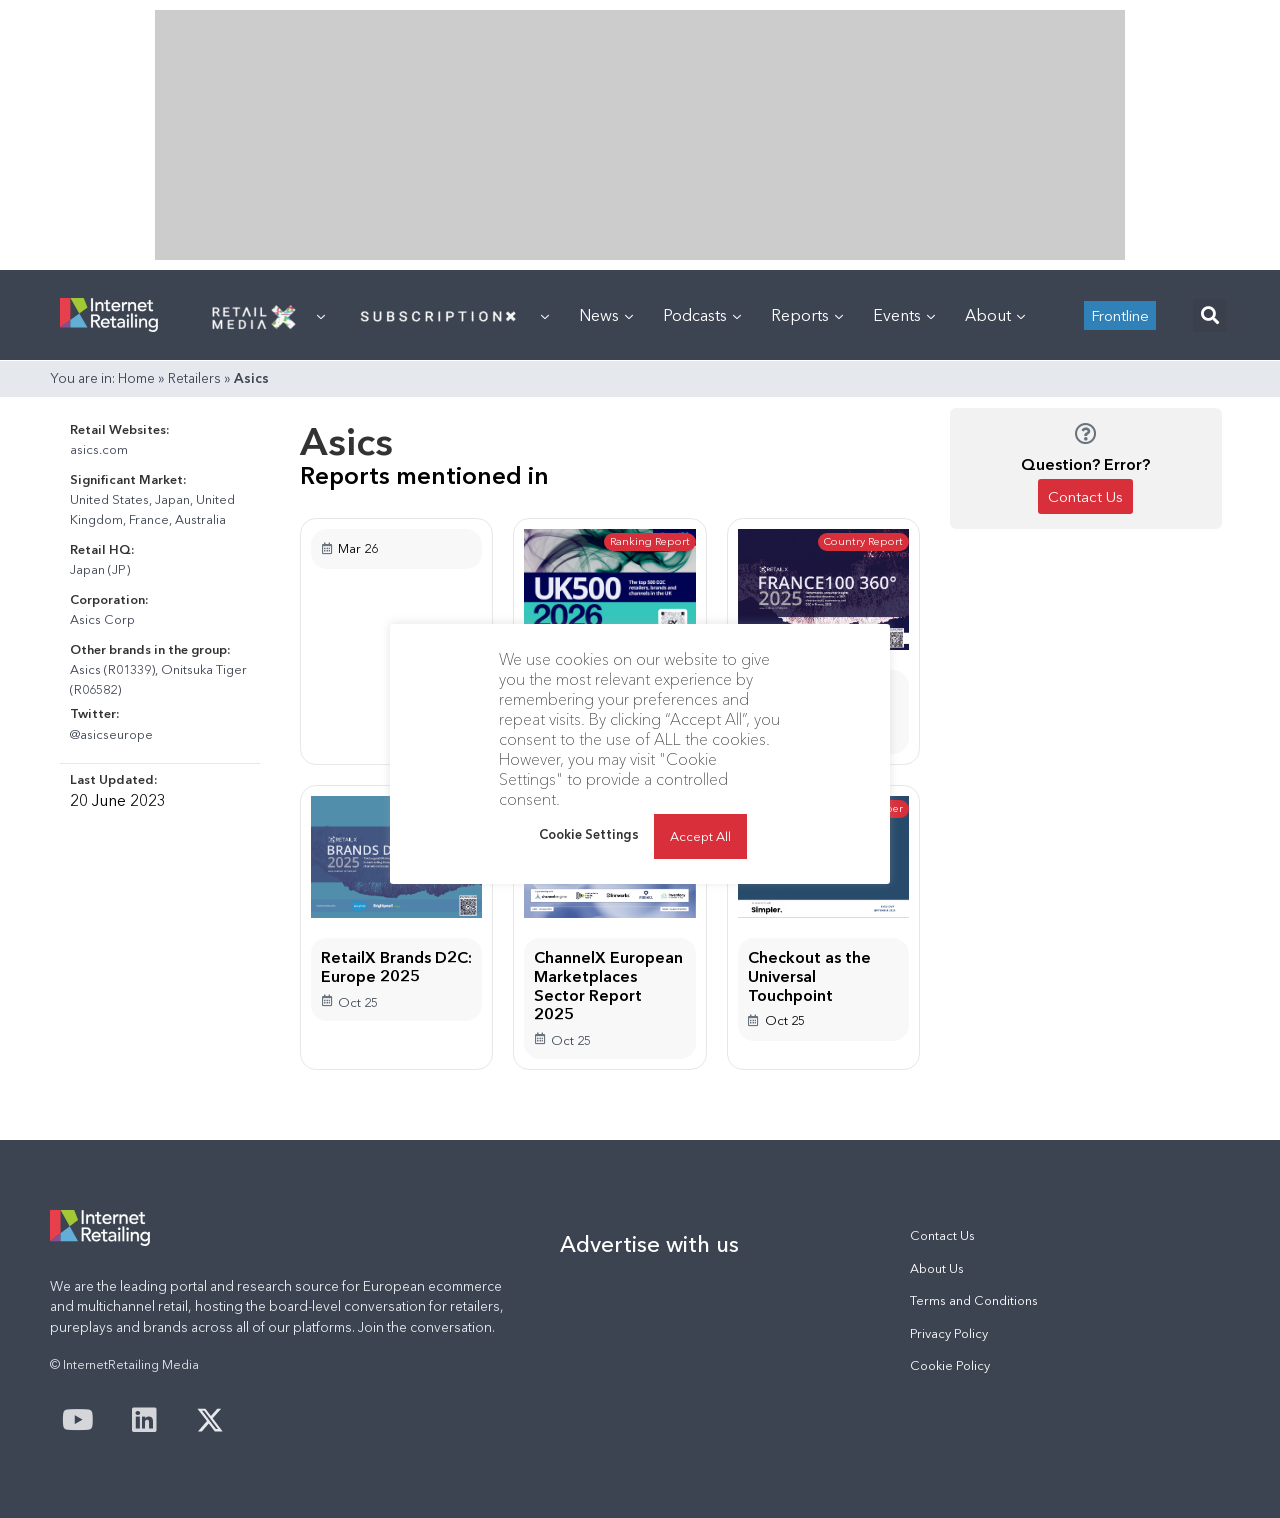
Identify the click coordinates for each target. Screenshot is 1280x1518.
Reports (807, 315)
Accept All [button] (700, 836)
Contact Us (942, 1235)
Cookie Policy (950, 1365)
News (606, 315)
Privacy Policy (949, 1333)
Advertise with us (649, 1244)
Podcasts (702, 315)
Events (904, 315)
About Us (937, 1268)
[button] (1209, 315)
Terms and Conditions (974, 1300)
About (995, 315)
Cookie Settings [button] (589, 834)
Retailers (194, 378)
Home (136, 378)
